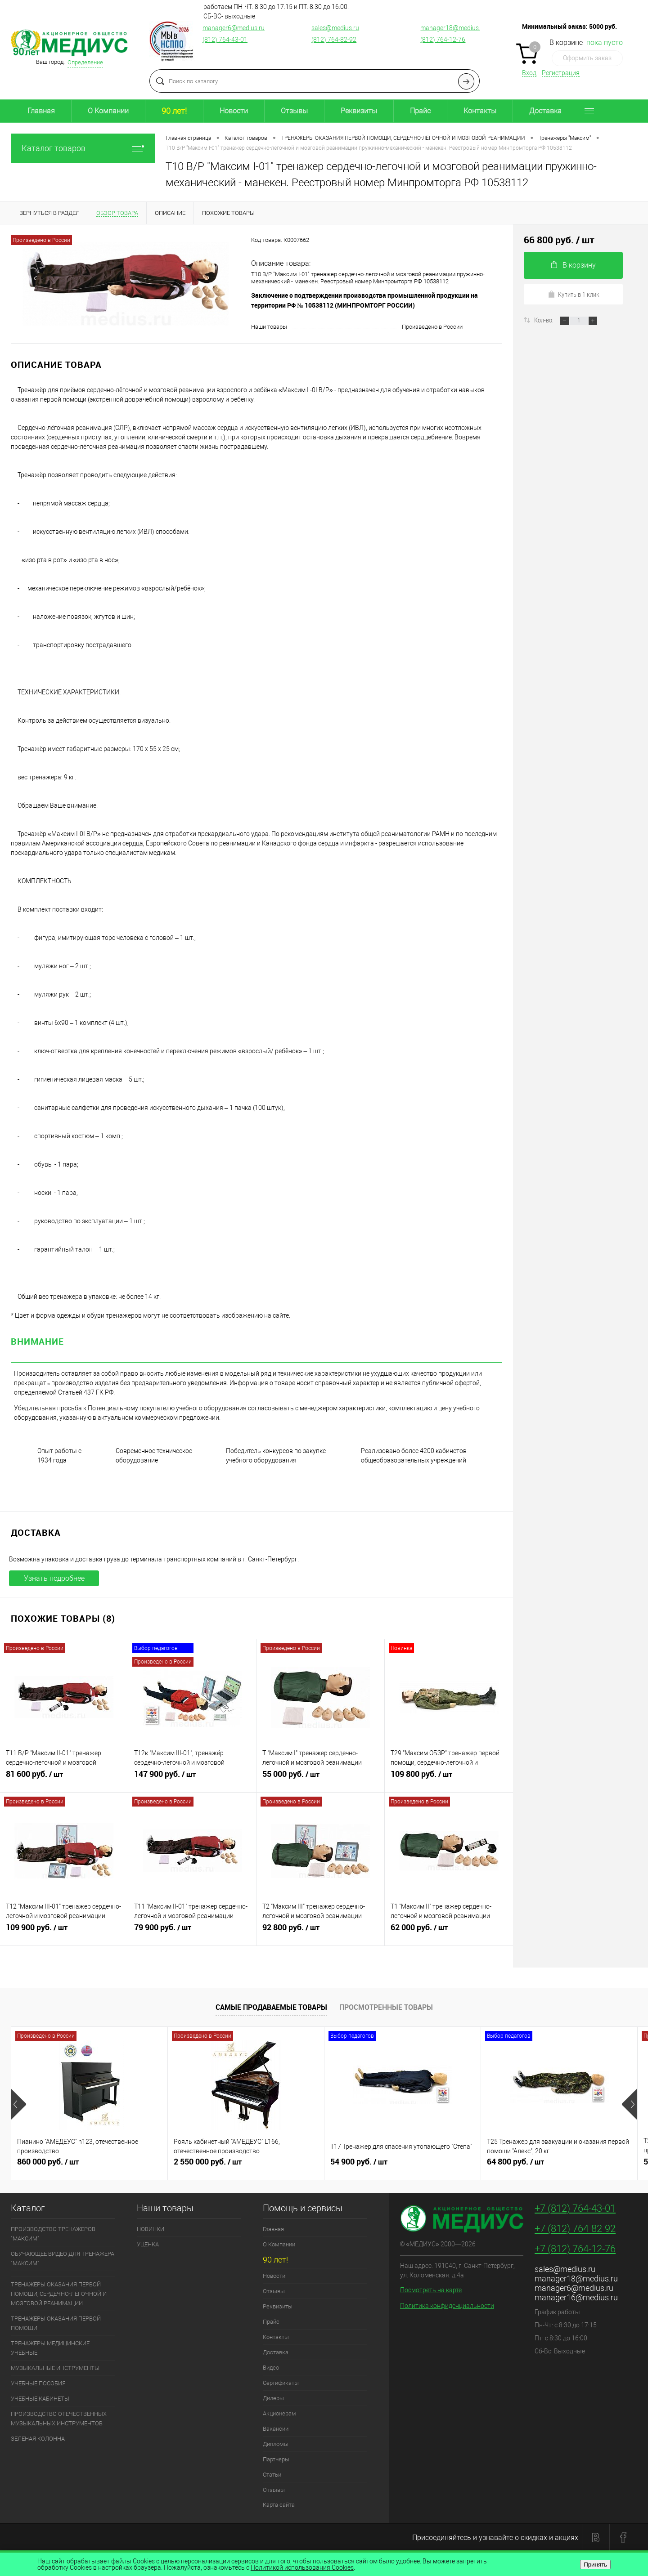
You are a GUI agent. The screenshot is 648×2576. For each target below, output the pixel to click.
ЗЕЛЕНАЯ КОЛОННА (38, 2438)
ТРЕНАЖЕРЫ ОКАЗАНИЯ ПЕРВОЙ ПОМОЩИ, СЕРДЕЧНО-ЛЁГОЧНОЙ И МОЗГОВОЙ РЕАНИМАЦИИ (59, 2294)
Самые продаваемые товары (271, 2007)
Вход (529, 72)
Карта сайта (279, 2504)
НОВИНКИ (150, 2229)
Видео (271, 2367)
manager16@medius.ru (576, 2297)
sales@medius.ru (335, 27)
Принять (595, 2564)
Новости (234, 111)
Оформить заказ (587, 58)
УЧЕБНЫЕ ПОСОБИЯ (38, 2383)
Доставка (545, 111)
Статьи (272, 2474)
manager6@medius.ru (233, 27)
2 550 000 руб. (246, 2165)
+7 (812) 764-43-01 (575, 2208)
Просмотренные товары (386, 2007)
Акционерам (279, 2413)
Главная (41, 111)
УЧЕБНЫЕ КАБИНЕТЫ (40, 2398)
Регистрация (561, 72)
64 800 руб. (559, 2165)
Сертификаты (281, 2382)
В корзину (573, 265)
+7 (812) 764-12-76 (575, 2249)
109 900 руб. (64, 1931)
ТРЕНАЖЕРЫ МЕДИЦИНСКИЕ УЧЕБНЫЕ (50, 2348)
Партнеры (276, 2459)
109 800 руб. (449, 1777)
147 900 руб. (192, 1777)
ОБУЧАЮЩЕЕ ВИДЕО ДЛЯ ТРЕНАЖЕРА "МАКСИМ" (62, 2258)
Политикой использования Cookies (302, 2567)
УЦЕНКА (148, 2244)
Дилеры (273, 2398)
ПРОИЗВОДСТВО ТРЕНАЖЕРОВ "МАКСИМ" (53, 2234)
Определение (85, 62)
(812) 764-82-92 (333, 39)
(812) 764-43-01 (225, 39)
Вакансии (275, 2428)
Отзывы (294, 111)
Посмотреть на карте (431, 2290)
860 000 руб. (89, 2165)
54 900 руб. (402, 2165)
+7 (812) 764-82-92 (575, 2228)
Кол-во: (544, 319)
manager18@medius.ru (453, 27)
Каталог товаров (83, 148)
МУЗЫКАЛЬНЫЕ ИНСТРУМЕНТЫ (55, 2368)
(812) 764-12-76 (442, 39)
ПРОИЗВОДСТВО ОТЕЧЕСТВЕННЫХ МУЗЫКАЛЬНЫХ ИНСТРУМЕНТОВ (59, 2419)
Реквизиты (359, 111)
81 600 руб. (64, 1777)
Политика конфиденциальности (447, 2305)
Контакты (480, 111)
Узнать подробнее (54, 1578)
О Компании (108, 111)
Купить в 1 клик (573, 294)
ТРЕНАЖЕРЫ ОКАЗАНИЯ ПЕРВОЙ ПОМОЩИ (56, 2323)
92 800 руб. (320, 1931)
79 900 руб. (192, 1931)
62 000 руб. (449, 1931)
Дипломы (275, 2444)
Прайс (420, 111)
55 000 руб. (320, 1777)
